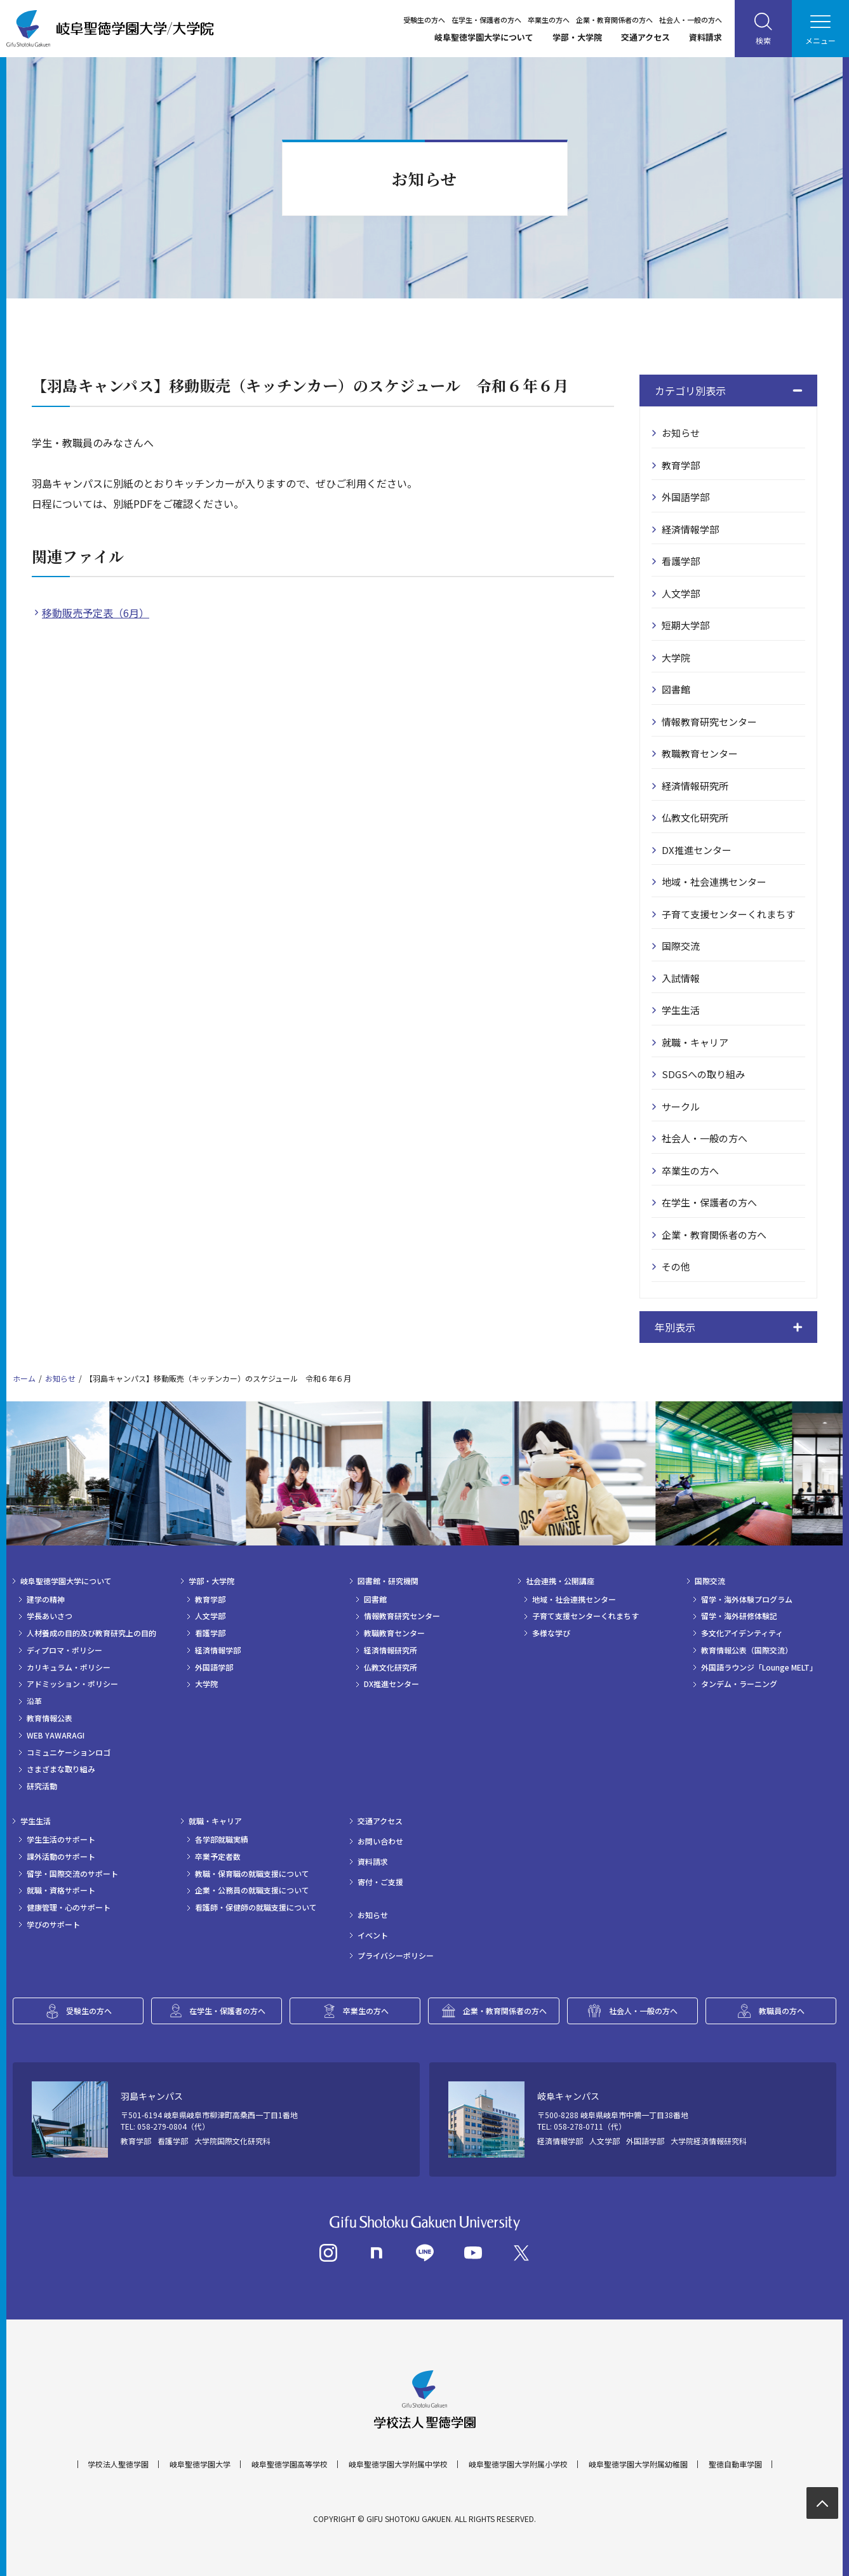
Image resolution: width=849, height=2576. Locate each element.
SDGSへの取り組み (703, 1074)
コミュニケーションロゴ (68, 1752)
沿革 (34, 1701)
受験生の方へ (424, 20)
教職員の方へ (782, 2010)
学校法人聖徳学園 (118, 2464)
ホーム (24, 1378)
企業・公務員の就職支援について (252, 1890)
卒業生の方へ (549, 20)
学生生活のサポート (61, 1839)
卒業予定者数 (218, 1857)
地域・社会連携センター (714, 881)
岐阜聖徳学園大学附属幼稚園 (638, 2464)
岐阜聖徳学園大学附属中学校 (398, 2464)
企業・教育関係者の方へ (614, 20)
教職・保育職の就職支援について (252, 1874)
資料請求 (705, 37)
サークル (681, 1106)
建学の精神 (46, 1599)
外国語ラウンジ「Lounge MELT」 (759, 1667)
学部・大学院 (577, 37)
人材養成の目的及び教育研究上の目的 (91, 1633)
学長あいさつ (49, 1616)
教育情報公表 (49, 1718)
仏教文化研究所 (695, 817)
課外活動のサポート (61, 1857)
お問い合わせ (380, 1841)
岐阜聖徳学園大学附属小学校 (518, 2464)
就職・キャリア (695, 1042)
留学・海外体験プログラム (746, 1599)
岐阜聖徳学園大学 (200, 2464)
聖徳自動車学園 (735, 2464)
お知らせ (681, 432)
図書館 (676, 689)
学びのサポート (53, 1924)
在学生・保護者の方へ (486, 20)
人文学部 (681, 593)
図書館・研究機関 (388, 1581)
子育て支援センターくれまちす (728, 914)
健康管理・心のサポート (68, 1907)
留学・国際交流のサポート (72, 1874)
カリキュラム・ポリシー (68, 1667)
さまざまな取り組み (61, 1769)
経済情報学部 (690, 529)
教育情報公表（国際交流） (746, 1650)
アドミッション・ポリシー (72, 1684)
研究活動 (42, 1786)
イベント (373, 1935)
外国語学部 (685, 497)
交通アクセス (645, 37)
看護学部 (681, 561)
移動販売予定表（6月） (95, 612)
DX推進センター (697, 850)
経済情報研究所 (695, 785)
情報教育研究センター (709, 721)
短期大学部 (685, 625)
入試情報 (681, 978)
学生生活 (681, 1010)
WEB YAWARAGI (55, 1735)
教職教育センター (700, 753)
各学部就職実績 (221, 1839)
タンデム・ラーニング (739, 1684)
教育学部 (681, 465)
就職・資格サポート (61, 1890)
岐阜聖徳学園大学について (483, 37)
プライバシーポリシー (396, 1955)
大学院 (676, 657)
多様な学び (551, 1633)
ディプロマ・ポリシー (64, 1650)
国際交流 (681, 945)
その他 (676, 1266)
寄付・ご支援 (380, 1882)
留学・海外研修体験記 (739, 1616)
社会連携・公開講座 (560, 1581)
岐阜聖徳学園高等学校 (289, 2464)
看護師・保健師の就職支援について (256, 1907)
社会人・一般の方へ (690, 20)
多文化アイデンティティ (742, 1633)
